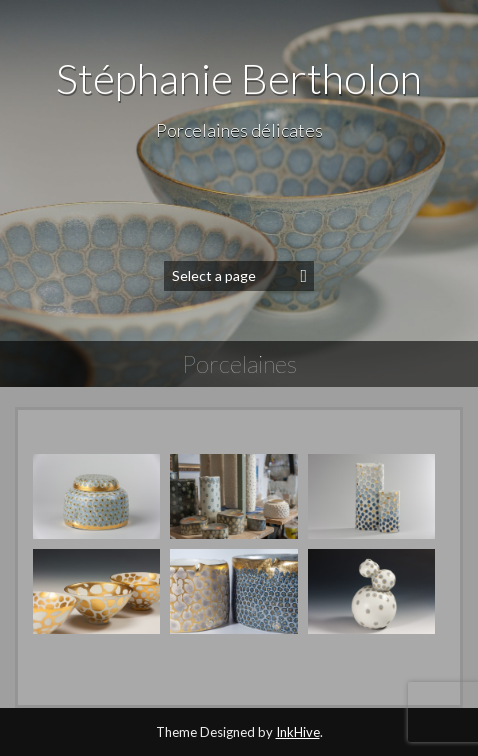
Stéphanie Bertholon (239, 78)
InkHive (298, 732)
